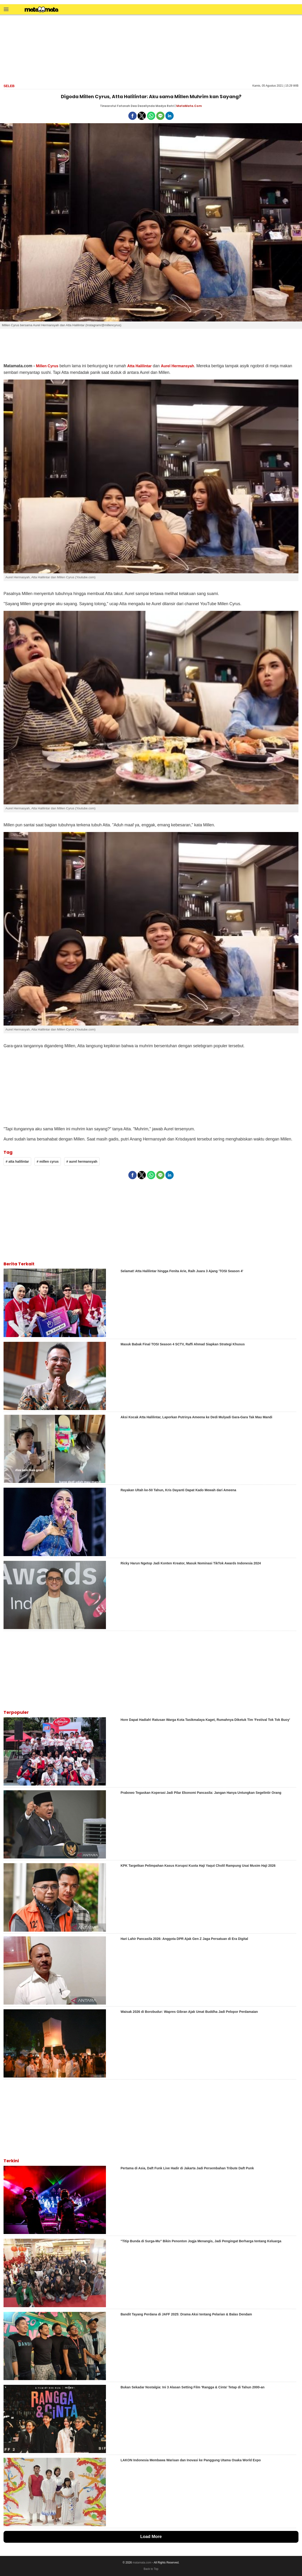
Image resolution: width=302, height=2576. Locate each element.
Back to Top (151, 2569)
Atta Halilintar (139, 366)
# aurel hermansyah (81, 1161)
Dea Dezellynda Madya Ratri (152, 106)
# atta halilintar (17, 1161)
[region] (151, 48)
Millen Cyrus (47, 366)
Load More (151, 2536)
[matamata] (41, 10)
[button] (6, 9)
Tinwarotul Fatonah (115, 106)
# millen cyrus (48, 1161)
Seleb (9, 86)
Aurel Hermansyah (177, 366)
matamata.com (142, 2562)
